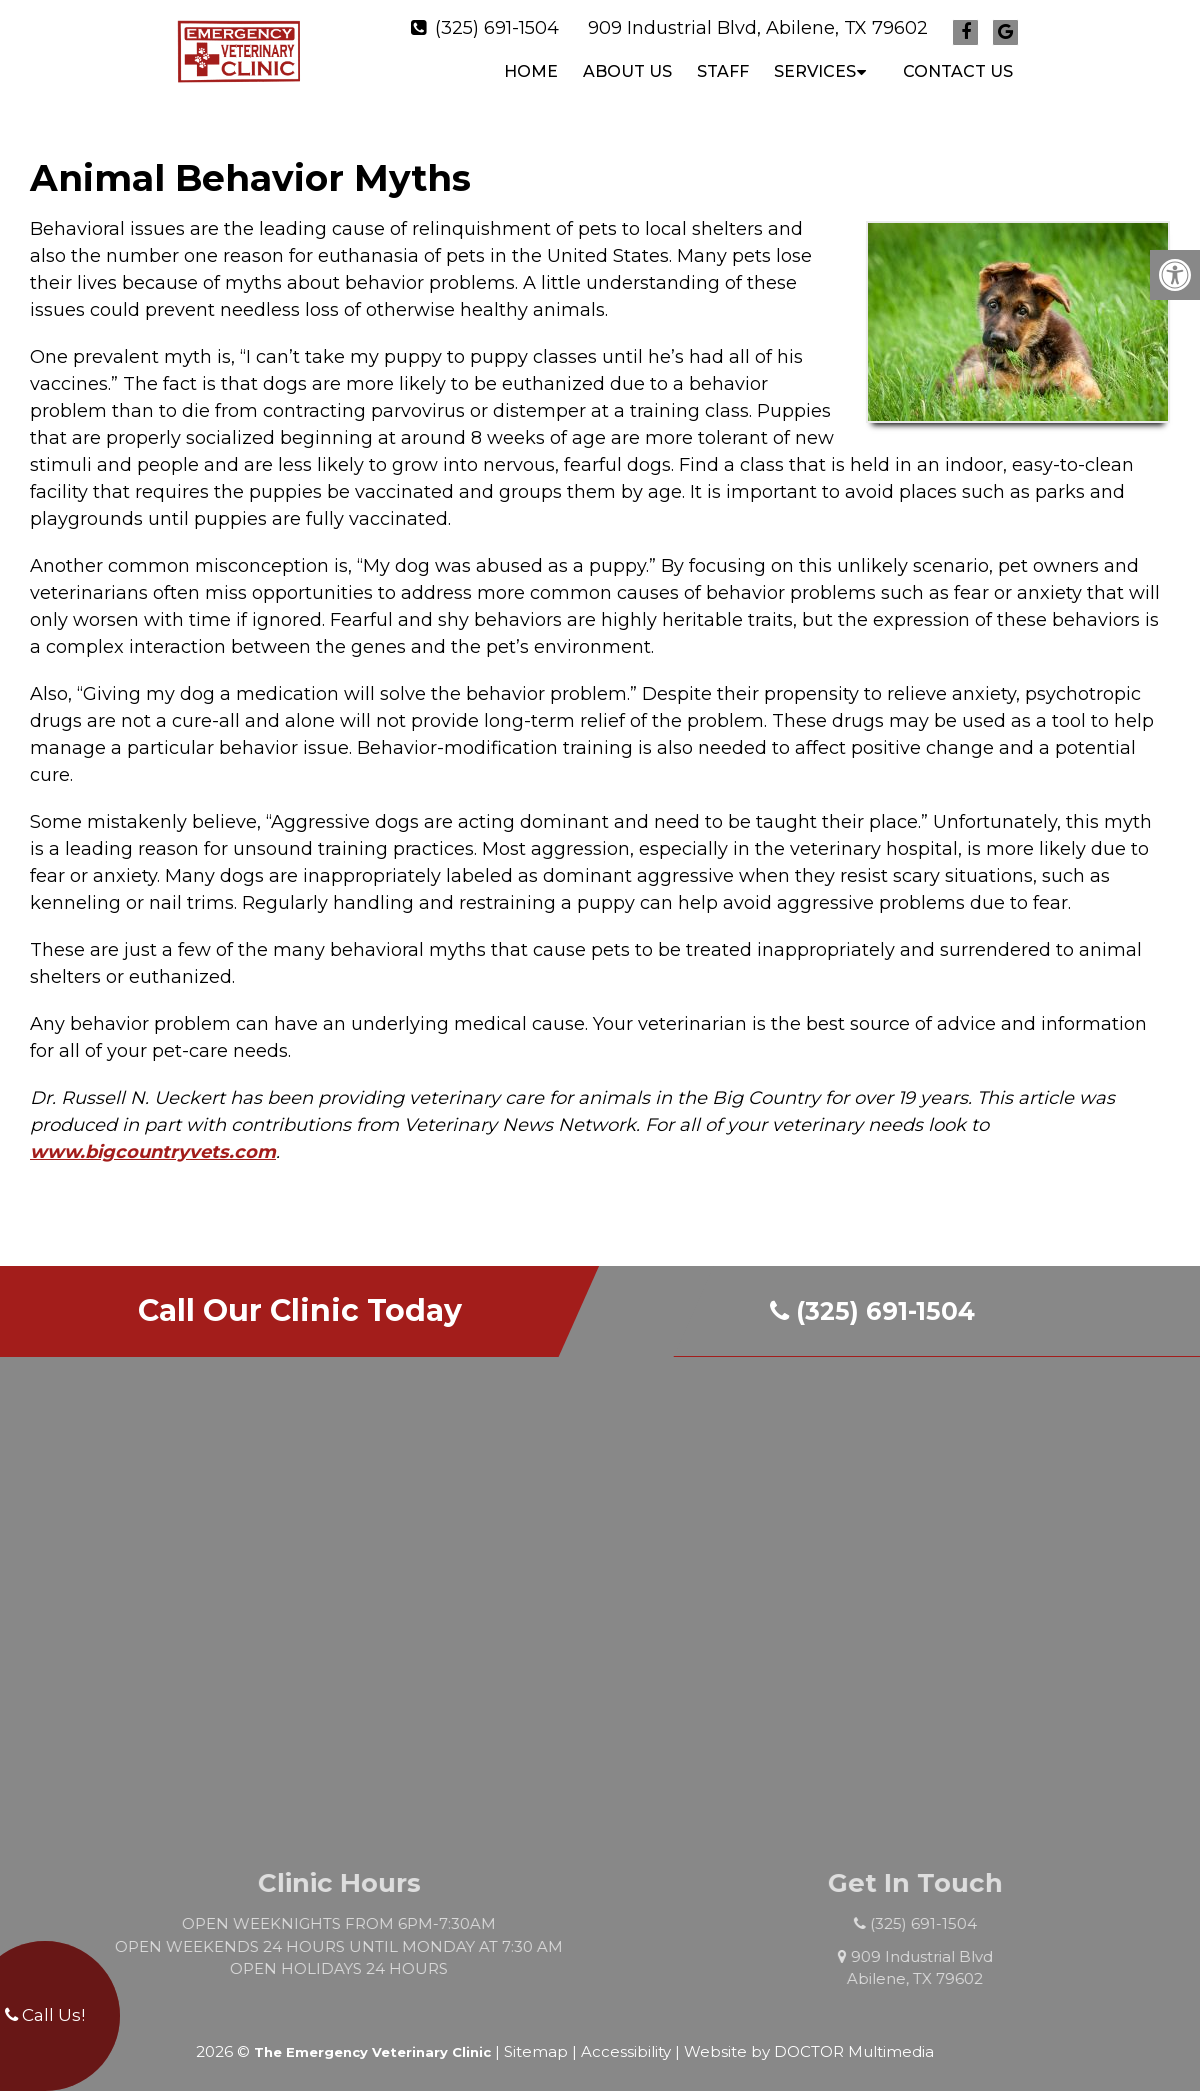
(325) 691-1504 (497, 23)
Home (531, 66)
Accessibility (626, 2041)
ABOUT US (627, 66)
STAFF (723, 66)
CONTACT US (958, 66)
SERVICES (815, 66)
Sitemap (536, 2041)
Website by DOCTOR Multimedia (809, 2041)
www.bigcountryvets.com (153, 1142)
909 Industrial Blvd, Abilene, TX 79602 (758, 23)
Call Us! (45, 2015)
